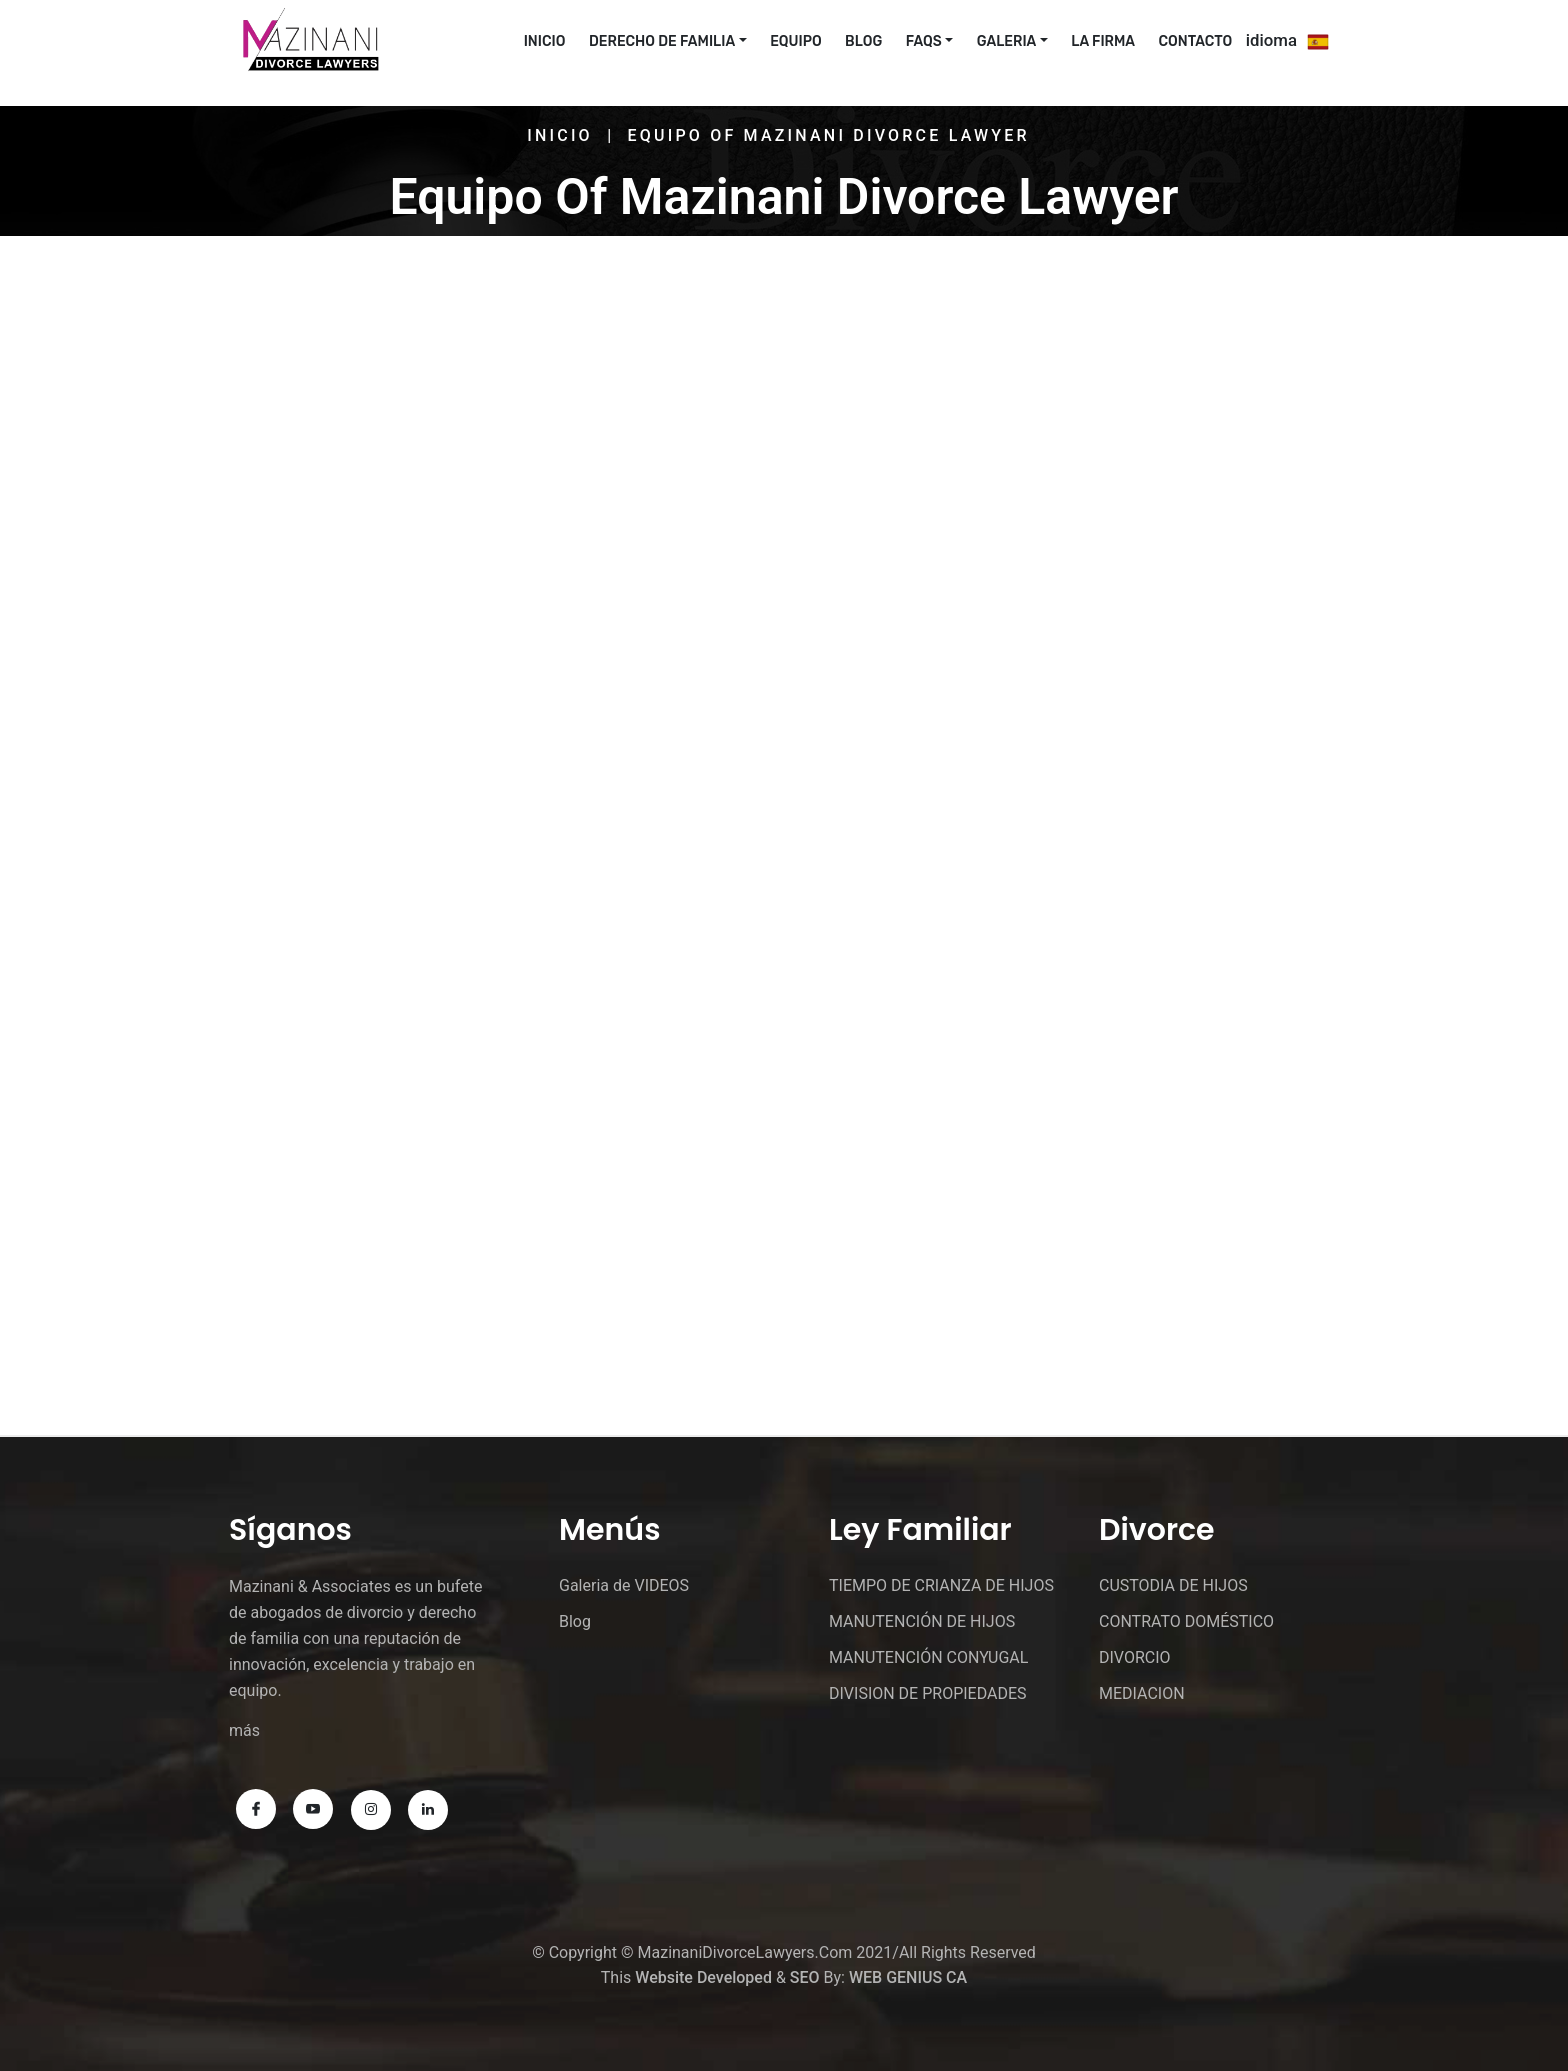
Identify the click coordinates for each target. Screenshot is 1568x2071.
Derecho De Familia (662, 41)
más (244, 1730)
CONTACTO (1196, 41)
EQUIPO (795, 41)
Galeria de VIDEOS (624, 1585)
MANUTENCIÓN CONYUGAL (928, 1657)
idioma (1271, 40)
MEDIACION (1142, 1693)
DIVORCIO (1135, 1657)
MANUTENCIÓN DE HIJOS (922, 1621)
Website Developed (703, 1977)
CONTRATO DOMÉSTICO (1186, 1621)
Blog (863, 41)
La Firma (1103, 41)
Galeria (1006, 41)
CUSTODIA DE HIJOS (1173, 1585)
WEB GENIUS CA (908, 1977)
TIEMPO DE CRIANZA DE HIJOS (941, 1585)
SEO (805, 1977)
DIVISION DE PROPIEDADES (928, 1693)
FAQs (924, 41)
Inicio (560, 135)
